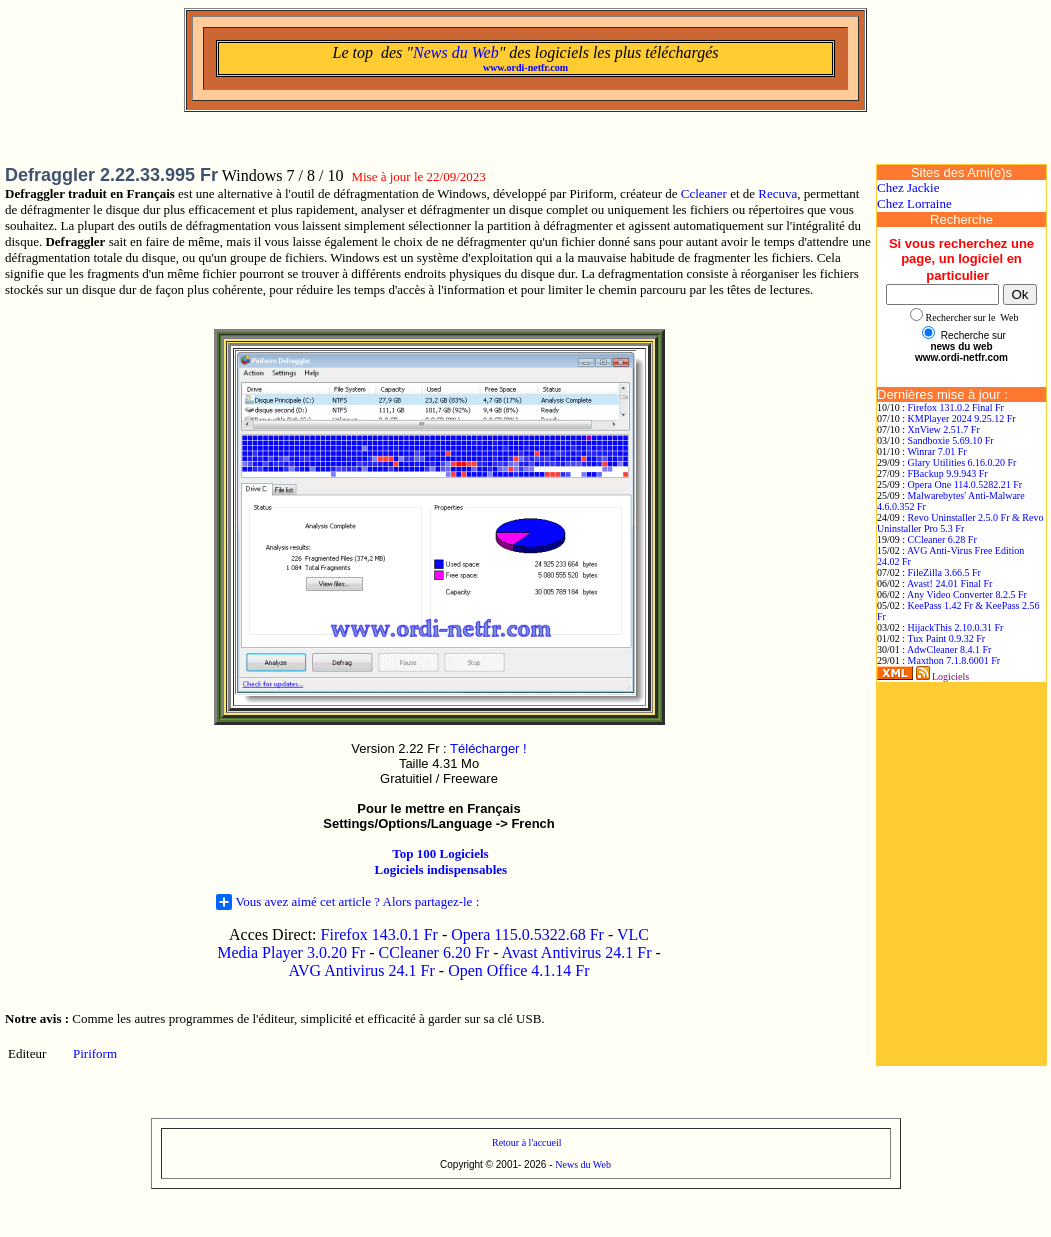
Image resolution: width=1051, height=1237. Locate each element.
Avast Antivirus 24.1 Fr (577, 952)
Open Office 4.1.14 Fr (518, 970)
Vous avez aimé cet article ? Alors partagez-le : (348, 902)
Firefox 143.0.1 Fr (379, 934)
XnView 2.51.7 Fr (944, 429)
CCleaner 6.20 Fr (435, 952)
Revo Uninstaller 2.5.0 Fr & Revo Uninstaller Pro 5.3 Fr (960, 523)
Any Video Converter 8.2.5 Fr (967, 594)
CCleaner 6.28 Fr (942, 539)
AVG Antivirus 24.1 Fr (361, 970)
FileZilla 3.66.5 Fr (944, 572)
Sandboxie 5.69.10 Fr (951, 440)
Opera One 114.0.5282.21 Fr (965, 484)
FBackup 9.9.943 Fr (948, 473)
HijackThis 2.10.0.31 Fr (956, 627)
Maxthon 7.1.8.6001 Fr (954, 660)
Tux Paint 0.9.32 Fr (946, 638)
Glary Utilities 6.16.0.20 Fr (962, 462)
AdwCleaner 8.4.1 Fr (949, 649)
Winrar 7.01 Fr (936, 451)
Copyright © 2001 (479, 1164)
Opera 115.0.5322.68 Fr (527, 934)
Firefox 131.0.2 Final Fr (956, 407)
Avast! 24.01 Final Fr (949, 583)
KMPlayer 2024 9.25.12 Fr (962, 418)
